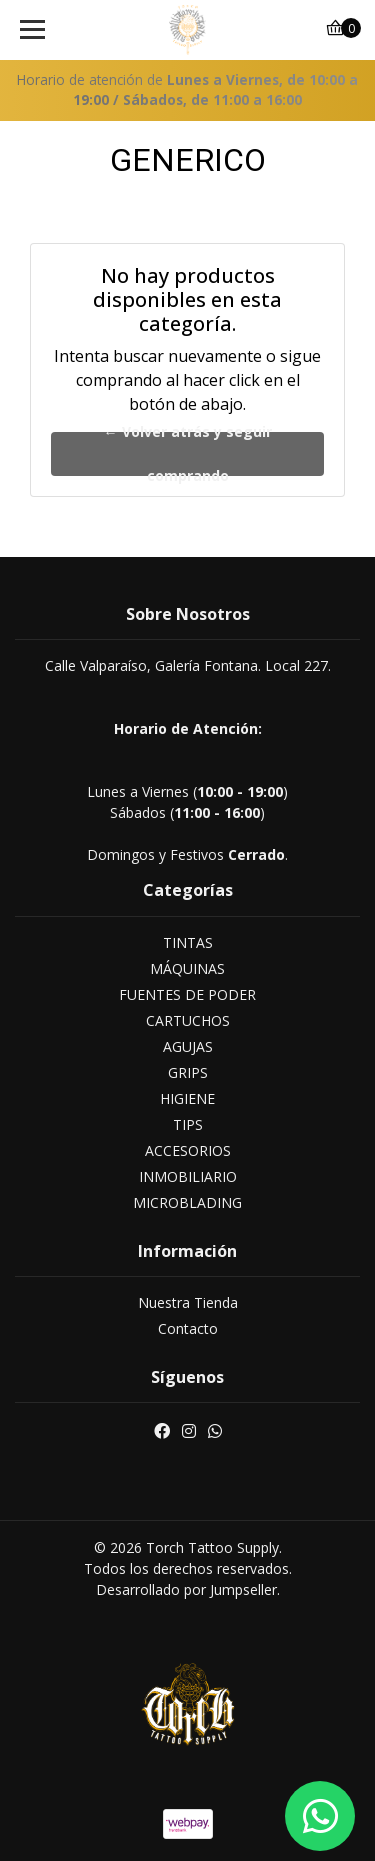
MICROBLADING (187, 1202)
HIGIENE (187, 1098)
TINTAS (188, 942)
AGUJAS (188, 1046)
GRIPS (188, 1072)
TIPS (188, 1124)
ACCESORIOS (188, 1150)
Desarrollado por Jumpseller (186, 1589)
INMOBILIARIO (188, 1176)
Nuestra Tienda (188, 1302)
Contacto (188, 1328)
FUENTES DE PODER (187, 994)
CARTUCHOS (188, 1020)
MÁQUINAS (187, 968)
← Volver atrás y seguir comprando (188, 454)
